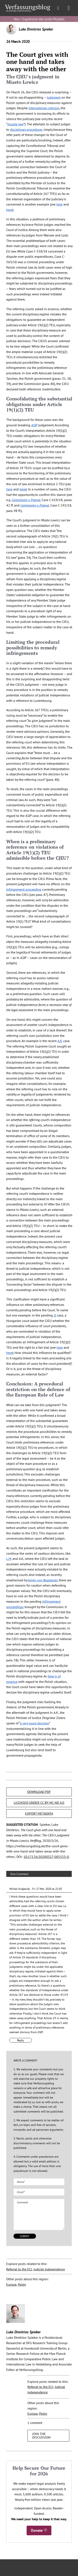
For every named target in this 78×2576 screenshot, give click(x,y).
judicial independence (49, 2269)
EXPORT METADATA (39, 1813)
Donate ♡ (39, 2530)
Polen (22, 2284)
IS (55, 1315)
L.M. (9, 1559)
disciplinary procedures (26, 129)
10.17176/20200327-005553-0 (46, 1857)
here (59, 204)
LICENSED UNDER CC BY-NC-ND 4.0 (39, 1802)
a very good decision (34, 1723)
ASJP (34, 425)
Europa (11, 2284)
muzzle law (15, 124)
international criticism (43, 108)
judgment (54, 97)
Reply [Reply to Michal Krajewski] (20, 2040)
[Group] (27, 6)
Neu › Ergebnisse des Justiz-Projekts (39, 19)
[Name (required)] (39, 2181)
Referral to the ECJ (19, 2269)
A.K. (59, 1041)
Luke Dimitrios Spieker (36, 29)
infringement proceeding (23, 889)
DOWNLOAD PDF (39, 1792)
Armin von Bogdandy (42, 1580)
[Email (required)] (39, 2192)
